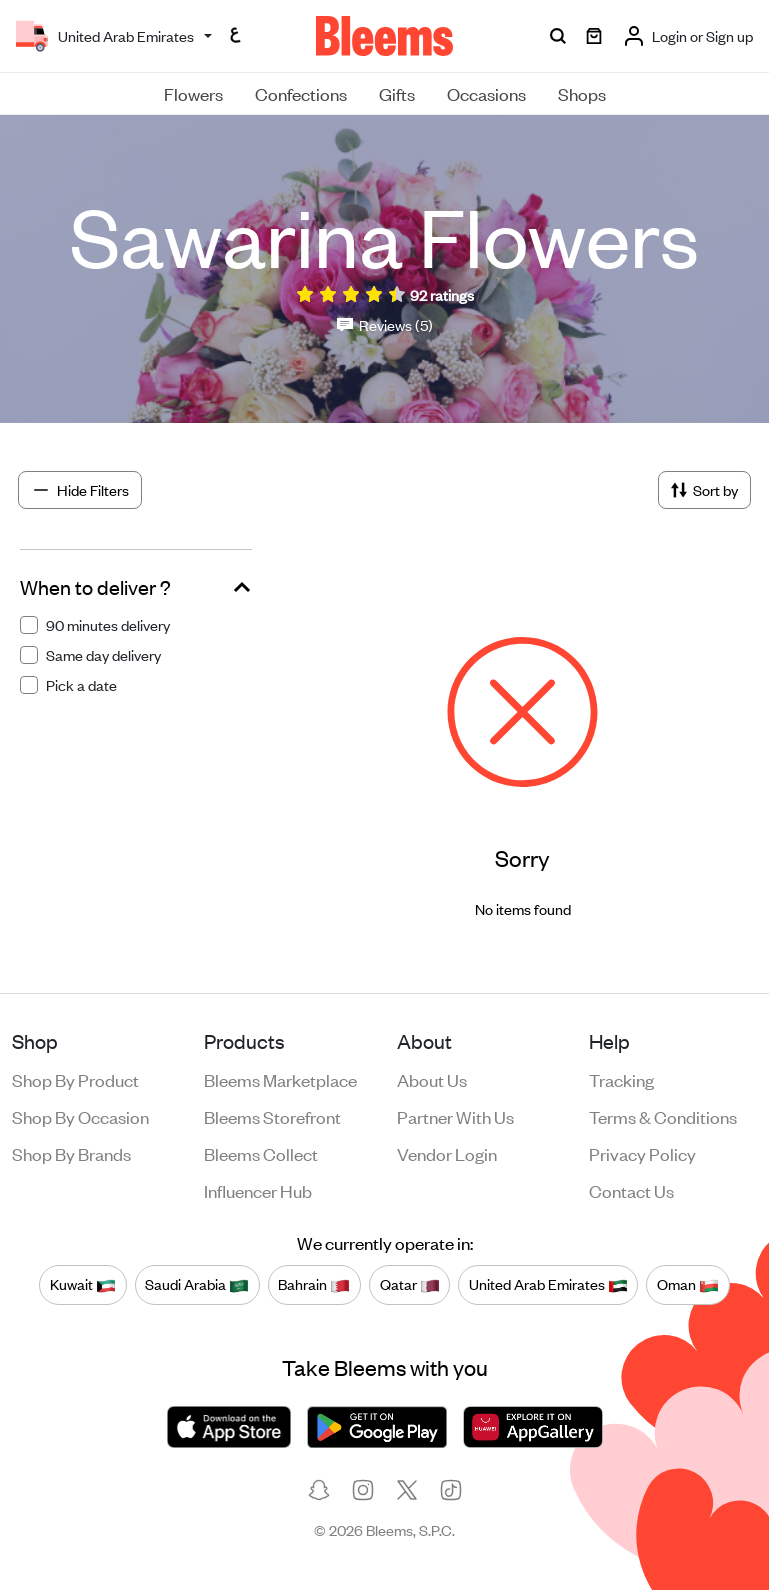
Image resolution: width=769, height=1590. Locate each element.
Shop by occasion (80, 1116)
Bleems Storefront (272, 1116)
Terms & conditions (663, 1116)
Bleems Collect (261, 1153)
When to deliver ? (95, 587)
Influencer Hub (258, 1190)
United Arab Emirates (548, 1284)
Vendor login (447, 1153)
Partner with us (455, 1116)
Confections (301, 93)
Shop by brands (71, 1153)
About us (432, 1079)
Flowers (193, 93)
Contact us (631, 1190)
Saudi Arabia (197, 1284)
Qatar (410, 1284)
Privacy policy (642, 1153)
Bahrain (314, 1284)
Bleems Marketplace (280, 1079)
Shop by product (75, 1079)
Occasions (486, 93)
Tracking (621, 1079)
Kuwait (83, 1284)
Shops (582, 93)
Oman (688, 1284)
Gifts (397, 93)
